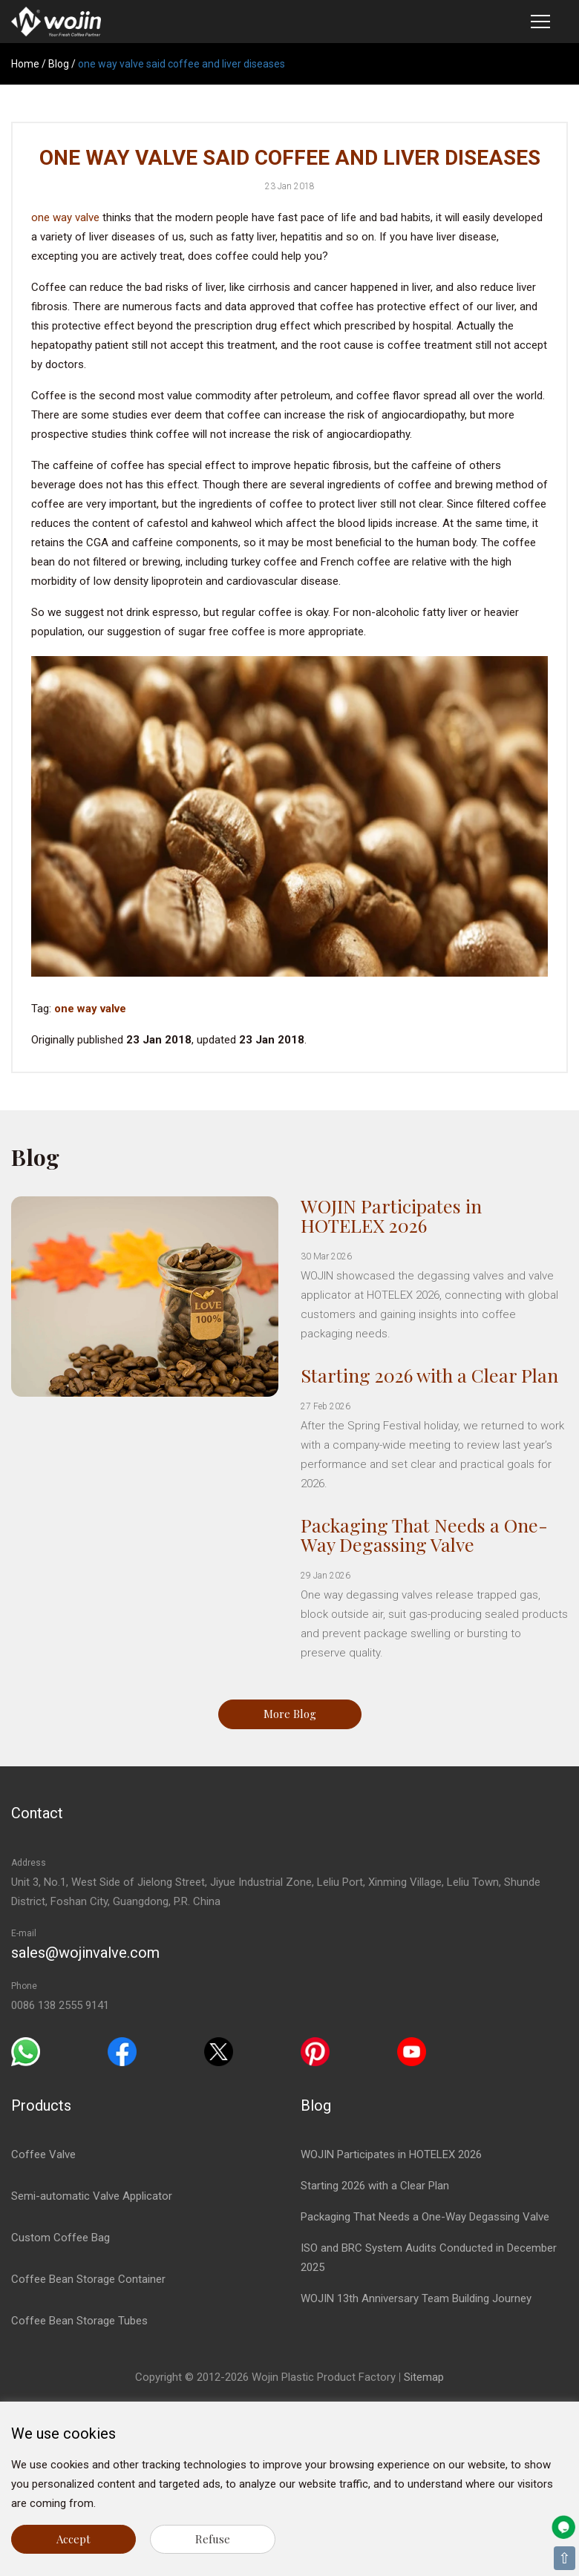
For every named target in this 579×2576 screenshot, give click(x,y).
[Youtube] (411, 2050)
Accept (73, 2538)
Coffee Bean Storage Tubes (79, 2320)
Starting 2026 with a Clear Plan (429, 1375)
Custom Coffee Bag (60, 2237)
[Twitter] (218, 2050)
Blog (58, 64)
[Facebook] (122, 2050)
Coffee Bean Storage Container (88, 2279)
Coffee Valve (43, 2154)
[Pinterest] (315, 2050)
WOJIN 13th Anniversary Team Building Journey (416, 2298)
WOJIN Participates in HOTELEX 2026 (391, 1215)
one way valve (65, 217)
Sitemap (424, 2377)
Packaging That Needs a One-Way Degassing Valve (424, 1534)
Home (25, 64)
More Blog (290, 1713)
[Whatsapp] (25, 2050)
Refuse (212, 2538)
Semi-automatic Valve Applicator (91, 2196)
